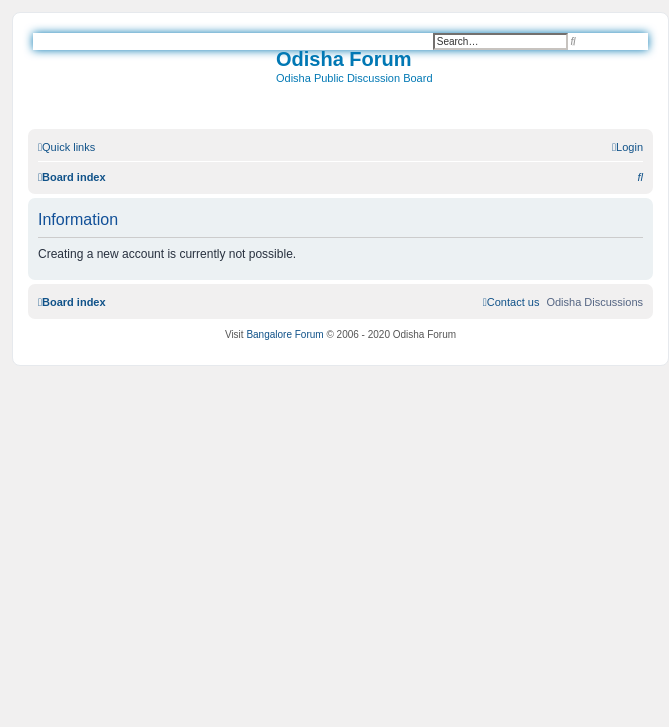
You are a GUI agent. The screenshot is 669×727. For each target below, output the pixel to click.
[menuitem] (627, 147)
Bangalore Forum (284, 334)
